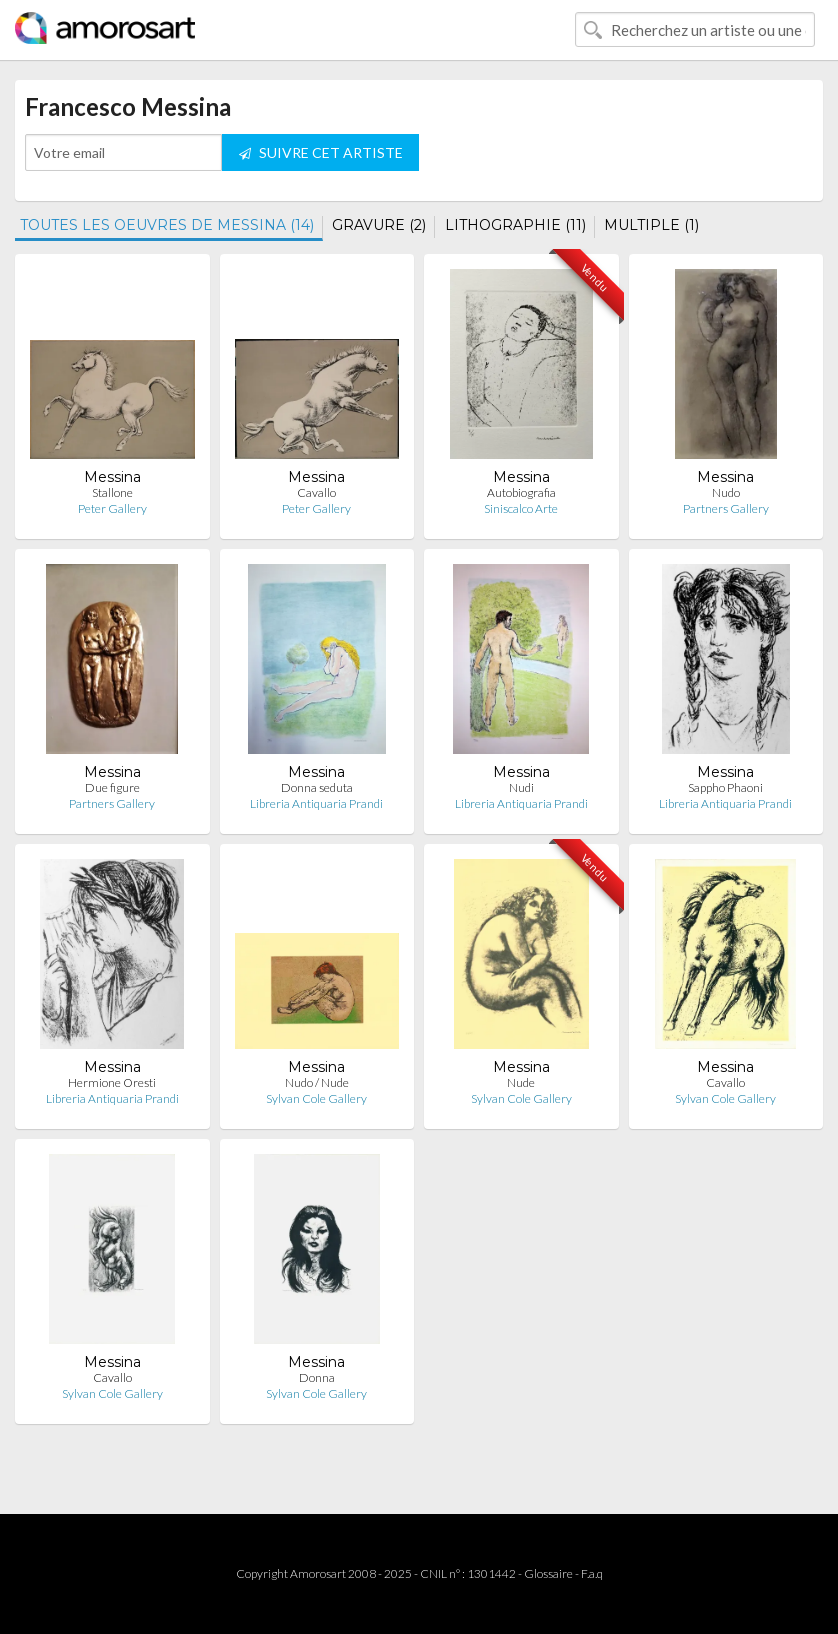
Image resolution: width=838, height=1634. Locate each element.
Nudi (521, 787)
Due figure (112, 787)
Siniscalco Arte (521, 508)
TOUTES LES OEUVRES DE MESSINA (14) (167, 225)
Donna (317, 1377)
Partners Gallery (726, 508)
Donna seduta (317, 787)
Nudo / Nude (317, 1082)
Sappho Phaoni (725, 787)
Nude (521, 1082)
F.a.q (592, 1573)
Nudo (726, 492)
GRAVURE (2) (379, 225)
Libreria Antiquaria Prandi (316, 803)
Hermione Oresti (112, 1082)
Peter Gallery (112, 508)
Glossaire (548, 1573)
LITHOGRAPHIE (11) (515, 225)
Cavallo (316, 492)
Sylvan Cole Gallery (316, 1098)
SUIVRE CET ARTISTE (321, 152)
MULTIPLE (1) (651, 225)
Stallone (112, 492)
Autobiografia (521, 492)
